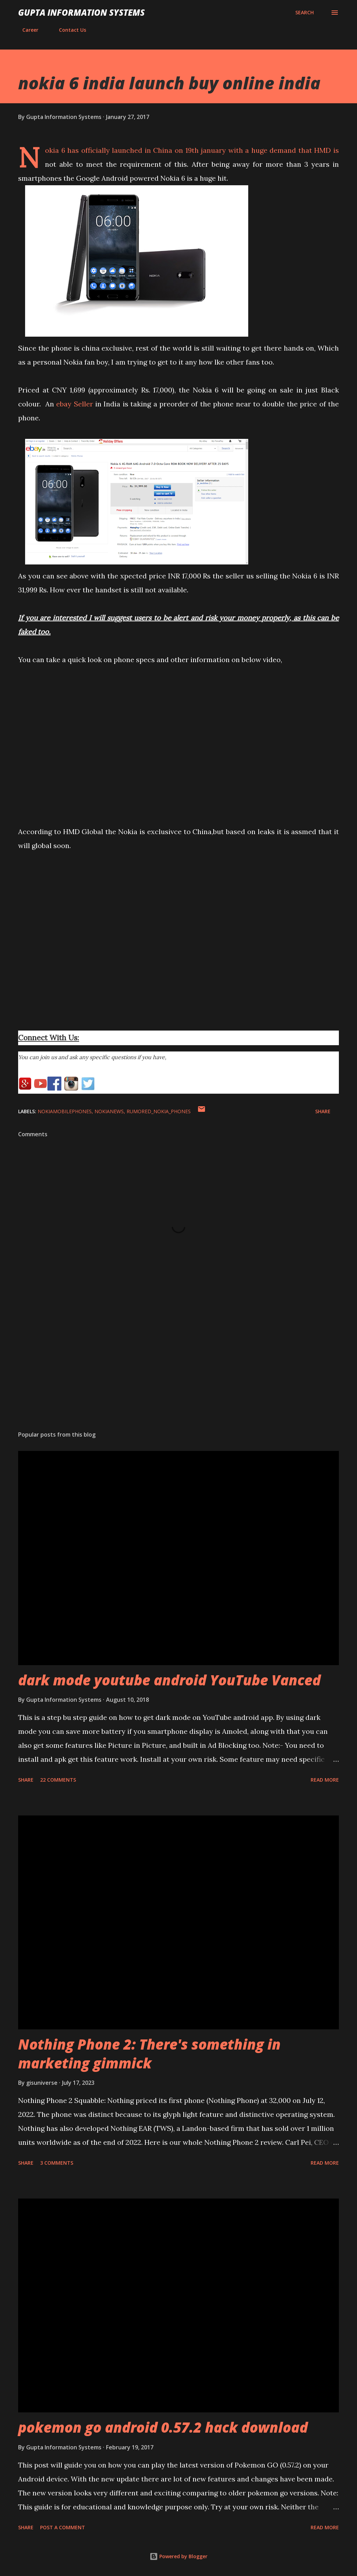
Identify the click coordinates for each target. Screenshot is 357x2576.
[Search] (304, 12)
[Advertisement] (178, 1371)
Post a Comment (62, 2527)
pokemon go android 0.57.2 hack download (163, 2427)
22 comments (58, 1779)
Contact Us (68, 30)
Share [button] (323, 1111)
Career (26, 30)
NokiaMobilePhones (65, 1111)
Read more (325, 1779)
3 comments (56, 2162)
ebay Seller (74, 403)
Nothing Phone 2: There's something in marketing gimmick (149, 2053)
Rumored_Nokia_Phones (159, 1111)
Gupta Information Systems (81, 12)
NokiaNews (109, 1111)
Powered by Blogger (178, 2556)
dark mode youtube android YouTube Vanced (169, 1680)
